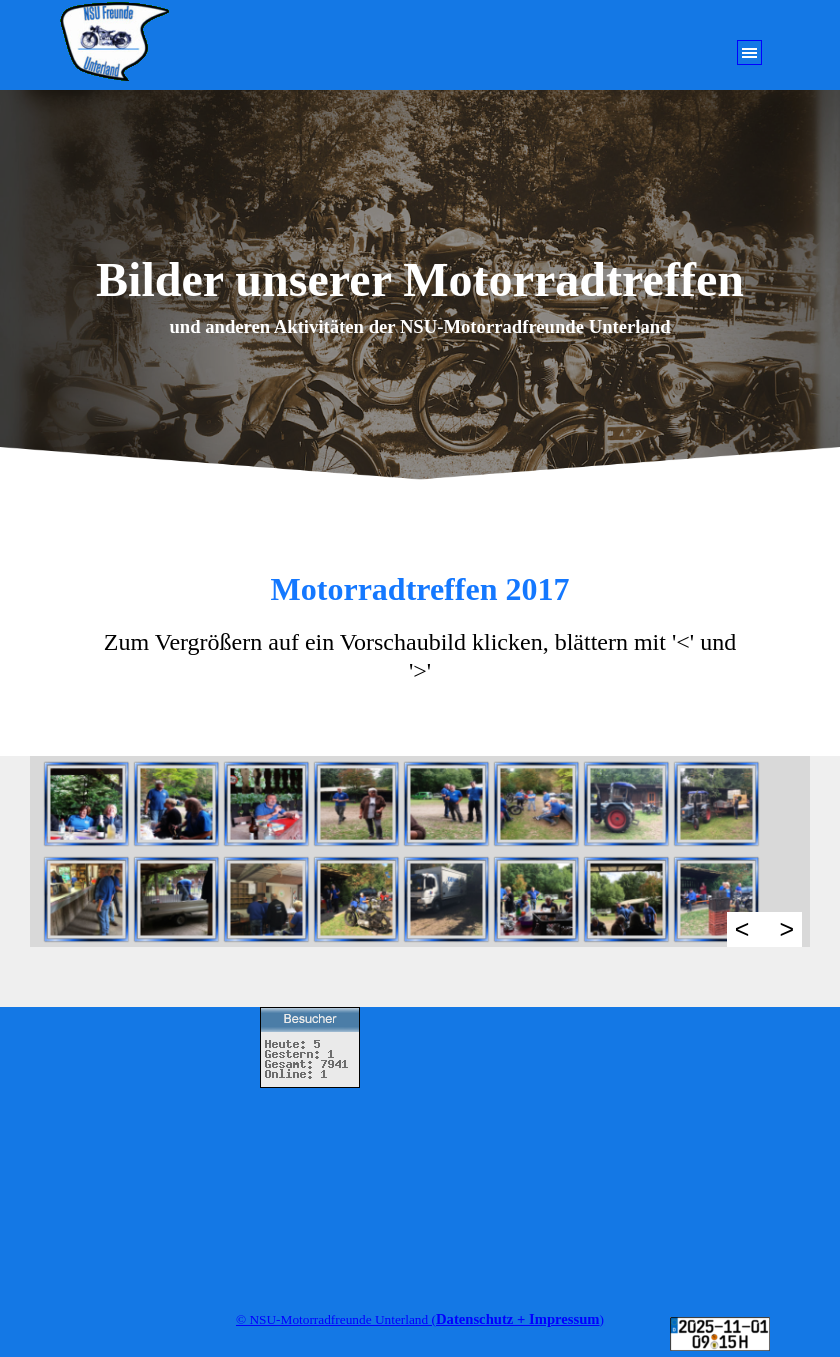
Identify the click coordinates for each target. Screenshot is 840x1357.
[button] (83, 804)
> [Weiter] (786, 929)
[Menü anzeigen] (749, 52)
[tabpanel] (420, 327)
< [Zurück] (742, 929)
